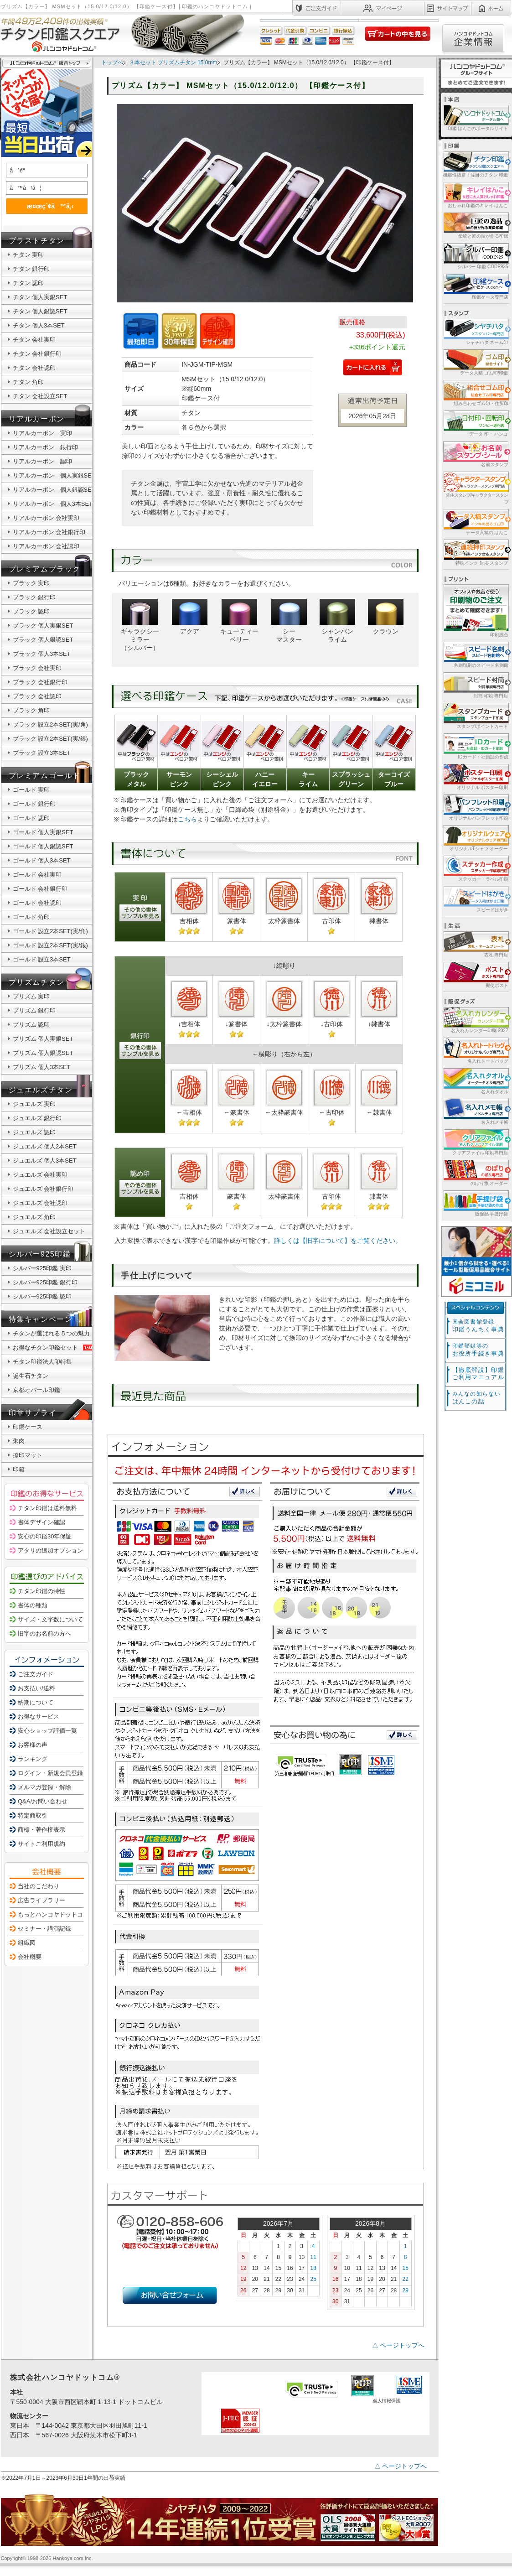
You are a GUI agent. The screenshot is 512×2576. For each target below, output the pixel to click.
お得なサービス (38, 1716)
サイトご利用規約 (41, 1843)
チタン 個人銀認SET (40, 311)
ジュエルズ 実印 (34, 1104)
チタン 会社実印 (34, 339)
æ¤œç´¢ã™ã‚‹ (45, 206)
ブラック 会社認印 (37, 696)
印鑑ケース (27, 1426)
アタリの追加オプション (50, 1550)
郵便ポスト (475, 974)
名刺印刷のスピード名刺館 (475, 654)
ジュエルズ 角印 (34, 1217)
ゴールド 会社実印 (37, 874)
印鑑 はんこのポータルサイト (475, 117)
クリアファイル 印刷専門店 (475, 1141)
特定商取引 (32, 1815)
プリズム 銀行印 (34, 1010)
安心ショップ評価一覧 (47, 1730)
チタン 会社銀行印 (37, 353)
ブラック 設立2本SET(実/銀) (50, 738)
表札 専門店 (475, 943)
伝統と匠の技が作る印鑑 (475, 225)
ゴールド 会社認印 (37, 902)
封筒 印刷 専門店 (475, 684)
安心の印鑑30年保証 (45, 1536)
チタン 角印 (28, 382)
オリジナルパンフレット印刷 (475, 807)
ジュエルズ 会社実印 (40, 1174)
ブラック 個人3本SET (42, 653)
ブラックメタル (136, 779)
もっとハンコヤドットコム (53, 1914)
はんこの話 (476, 1398)
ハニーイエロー (265, 779)
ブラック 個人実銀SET (43, 625)
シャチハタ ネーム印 (475, 331)
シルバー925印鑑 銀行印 (45, 1282)
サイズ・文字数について (50, 1619)
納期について (35, 1702)
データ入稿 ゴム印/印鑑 (475, 361)
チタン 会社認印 (34, 367)
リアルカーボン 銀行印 (45, 447)
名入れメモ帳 (475, 1111)
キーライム (308, 779)
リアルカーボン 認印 (42, 461)
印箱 (19, 1469)
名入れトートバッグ (475, 1050)
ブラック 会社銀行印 (40, 682)
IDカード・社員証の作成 (475, 745)
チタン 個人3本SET (39, 325)
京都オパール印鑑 (36, 1390)
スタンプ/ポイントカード (475, 715)
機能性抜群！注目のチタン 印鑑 (475, 164)
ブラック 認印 (31, 611)
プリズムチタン (37, 982)
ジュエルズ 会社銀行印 (43, 1188)
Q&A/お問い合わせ (42, 1801)
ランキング (32, 1758)
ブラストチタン (37, 240)
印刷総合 (476, 610)
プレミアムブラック (45, 569)
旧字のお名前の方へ (44, 1633)
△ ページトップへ (398, 2345)
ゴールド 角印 (31, 917)
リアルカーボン (37, 419)
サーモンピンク (179, 779)
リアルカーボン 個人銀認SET (54, 489)
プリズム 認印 (31, 1024)
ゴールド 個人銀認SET (43, 846)
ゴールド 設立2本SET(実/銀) (50, 945)
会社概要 (29, 1956)
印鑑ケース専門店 (475, 286)
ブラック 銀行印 (34, 597)
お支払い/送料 (36, 1688)
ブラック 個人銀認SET (43, 639)
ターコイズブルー (394, 779)
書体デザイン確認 (41, 1522)
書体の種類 (32, 1605)
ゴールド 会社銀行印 (40, 888)
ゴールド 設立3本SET (42, 959)
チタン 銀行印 (31, 268)
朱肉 (19, 1441)
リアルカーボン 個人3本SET (53, 503)
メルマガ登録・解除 (44, 1787)
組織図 (27, 1942)
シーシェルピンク (222, 779)
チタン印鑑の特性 (41, 1591)
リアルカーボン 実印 (42, 433)
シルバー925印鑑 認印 (42, 1296)
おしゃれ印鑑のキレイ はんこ (475, 194)
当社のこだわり (38, 1886)
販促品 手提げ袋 (475, 1202)
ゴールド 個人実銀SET (43, 832)
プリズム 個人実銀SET (43, 1038)
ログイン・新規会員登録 (50, 1773)
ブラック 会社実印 (37, 668)
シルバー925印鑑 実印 (42, 1268)
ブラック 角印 (31, 710)
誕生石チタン (30, 1375)
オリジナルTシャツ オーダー (475, 837)
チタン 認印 (28, 283)
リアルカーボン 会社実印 (46, 517)
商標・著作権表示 (41, 1829)
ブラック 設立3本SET (42, 752)
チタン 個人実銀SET (40, 297)
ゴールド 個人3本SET (42, 860)
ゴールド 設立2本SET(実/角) (50, 931)
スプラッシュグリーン (351, 779)
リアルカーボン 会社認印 (46, 546)
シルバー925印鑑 (40, 1254)
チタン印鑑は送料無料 (47, 1508)
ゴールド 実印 (31, 789)
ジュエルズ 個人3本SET (45, 1160)
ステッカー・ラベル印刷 (475, 868)
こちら (187, 819)
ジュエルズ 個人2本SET (45, 1146)
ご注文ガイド (35, 1674)
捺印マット (27, 1455)
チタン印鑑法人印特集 (42, 1361)
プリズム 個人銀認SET (43, 1052)
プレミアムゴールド (45, 775)
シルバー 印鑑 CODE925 (475, 255)
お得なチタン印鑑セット (54, 1347)
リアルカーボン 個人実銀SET (54, 475)
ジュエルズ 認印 (34, 1132)
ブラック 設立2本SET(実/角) (50, 724)
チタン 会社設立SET (40, 396)
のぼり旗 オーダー (475, 1172)
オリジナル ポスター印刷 (475, 776)
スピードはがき (475, 898)
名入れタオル (475, 1080)
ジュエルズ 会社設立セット (49, 1231)
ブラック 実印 (31, 583)
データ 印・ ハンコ (475, 423)
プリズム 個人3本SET (42, 1067)
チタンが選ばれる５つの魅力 (51, 1333)
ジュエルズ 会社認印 (40, 1203)
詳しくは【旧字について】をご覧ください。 (338, 1240)
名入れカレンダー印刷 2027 (475, 1019)
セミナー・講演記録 (44, 1928)
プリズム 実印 (31, 996)
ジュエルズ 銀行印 (37, 1118)
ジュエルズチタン (41, 1090)
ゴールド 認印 (31, 818)
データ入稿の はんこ (475, 521)
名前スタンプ (475, 453)
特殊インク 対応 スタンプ (475, 552)
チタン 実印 (28, 254)
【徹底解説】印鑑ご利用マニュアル (478, 1373)
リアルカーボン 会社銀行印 (49, 532)
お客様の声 (32, 1744)
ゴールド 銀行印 (34, 803)
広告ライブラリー (41, 1900)
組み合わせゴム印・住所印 (475, 392)
